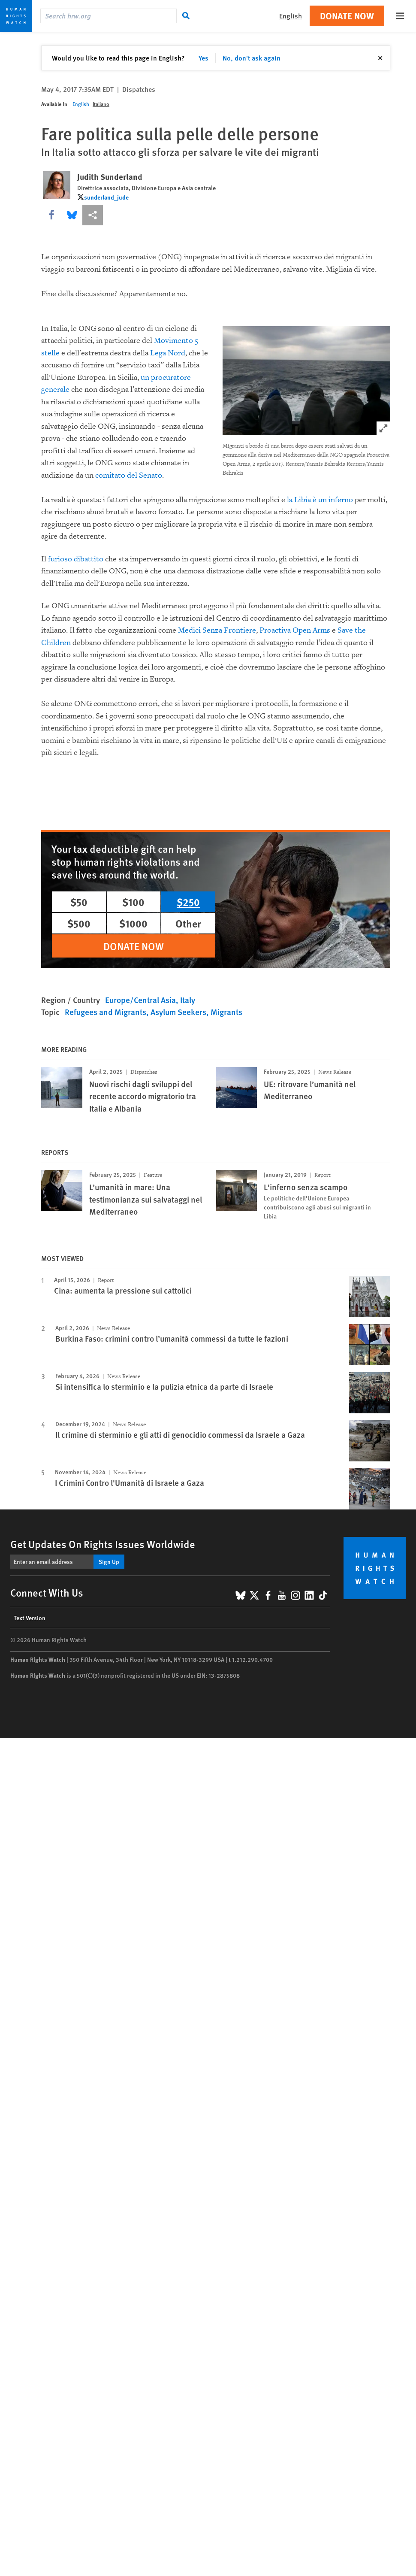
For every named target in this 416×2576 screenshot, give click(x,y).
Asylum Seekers (178, 1012)
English (80, 104)
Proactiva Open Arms (294, 630)
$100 (133, 901)
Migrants (226, 1012)
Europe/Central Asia (140, 1000)
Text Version (29, 1617)
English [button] (290, 16)
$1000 (133, 923)
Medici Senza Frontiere (217, 630)
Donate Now (347, 15)
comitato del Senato (128, 475)
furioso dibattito (75, 559)
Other (188, 923)
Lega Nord (167, 353)
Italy (187, 1000)
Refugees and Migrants (105, 1012)
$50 (78, 901)
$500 (78, 923)
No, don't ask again (251, 58)
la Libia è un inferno (320, 500)
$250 (188, 901)
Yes (203, 58)
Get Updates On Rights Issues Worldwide (102, 1544)
